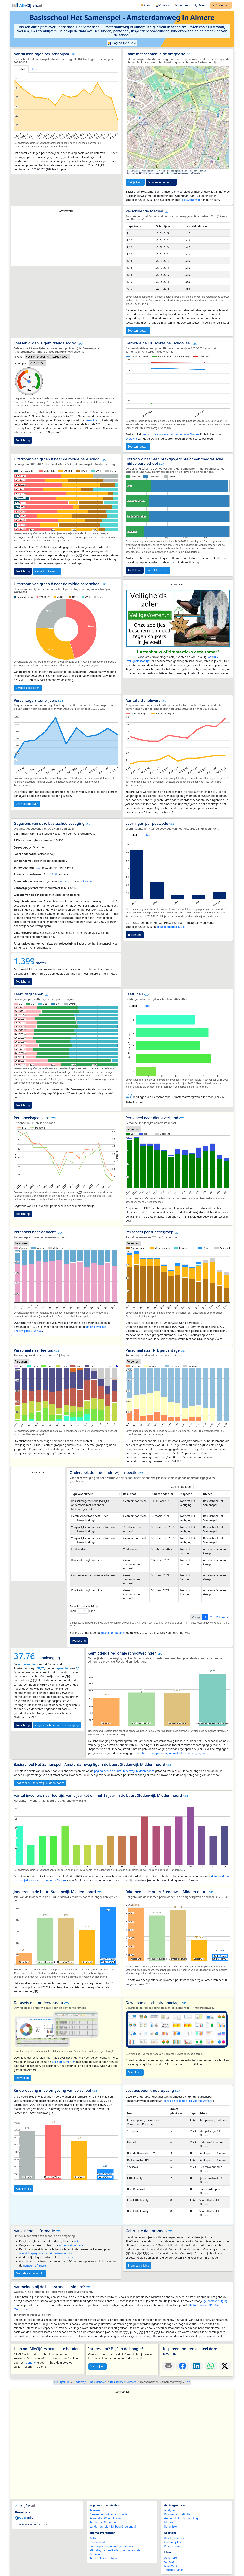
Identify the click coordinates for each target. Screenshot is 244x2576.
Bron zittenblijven (27, 804)
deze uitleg (92, 420)
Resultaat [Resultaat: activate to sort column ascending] (129, 1494)
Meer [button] (200, 5)
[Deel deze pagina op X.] (225, 2366)
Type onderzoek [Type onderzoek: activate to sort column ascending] (82, 1494)
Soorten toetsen (138, 330)
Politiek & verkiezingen (104, 2558)
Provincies (96, 2522)
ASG (37, 867)
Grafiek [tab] (21, 69)
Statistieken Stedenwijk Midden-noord (40, 1783)
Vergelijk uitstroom (47, 571)
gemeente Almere (34, 2265)
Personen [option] (133, 1129)
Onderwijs (96, 2554)
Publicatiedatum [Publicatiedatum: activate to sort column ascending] (162, 1494)
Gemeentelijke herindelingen (182, 2518)
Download (22, 2078)
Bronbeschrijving (138, 2265)
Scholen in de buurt (160, 182)
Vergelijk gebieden (27, 688)
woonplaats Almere (71, 2245)
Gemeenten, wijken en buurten (109, 2514)
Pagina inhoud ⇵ (122, 43)
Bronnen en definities (177, 2514)
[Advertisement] (66, 239)
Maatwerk (170, 2566)
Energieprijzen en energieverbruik (111, 2546)
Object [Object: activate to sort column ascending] (207, 1494)
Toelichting (23, 440)
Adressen (95, 2510)
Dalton (193, 2305)
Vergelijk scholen (157, 570)
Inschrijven (97, 2366)
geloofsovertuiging (216, 2301)
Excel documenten (64, 2062)
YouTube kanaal (174, 2570)
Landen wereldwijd (102, 2526)
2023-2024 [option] (36, 363)
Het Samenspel (191, 200)
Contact (169, 2561)
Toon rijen (82, 1611)
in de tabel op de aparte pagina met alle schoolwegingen (169, 1753)
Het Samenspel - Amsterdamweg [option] (46, 356)
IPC (211, 2305)
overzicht (131, 438)
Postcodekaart (173, 2546)
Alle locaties (23, 2189)
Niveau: (18, 356)
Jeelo (218, 2305)
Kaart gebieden (174, 2538)
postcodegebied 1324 (170, 927)
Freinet (203, 2305)
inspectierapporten (113, 1633)
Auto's (93, 2538)
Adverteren (171, 2557)
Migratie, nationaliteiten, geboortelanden (116, 2550)
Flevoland (89, 881)
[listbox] (47, 356)
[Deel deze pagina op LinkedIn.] (196, 2366)
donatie (31, 2362)
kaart (71, 2257)
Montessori (21, 2309)
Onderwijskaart (174, 2542)
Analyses (169, 2510)
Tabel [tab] (35, 69)
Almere (64, 881)
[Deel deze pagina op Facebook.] (182, 2366)
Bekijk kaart (135, 182)
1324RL (53, 874)
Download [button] (220, 5)
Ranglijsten (171, 2526)
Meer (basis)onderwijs (30, 2273)
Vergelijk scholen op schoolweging (57, 1725)
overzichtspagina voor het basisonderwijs (45, 2253)
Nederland (110, 2522)
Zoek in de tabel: (200, 1486)
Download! (134, 2072)
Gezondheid (97, 2542)
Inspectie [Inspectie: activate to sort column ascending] (186, 1494)
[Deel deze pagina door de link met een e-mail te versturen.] (168, 2366)
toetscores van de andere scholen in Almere (171, 434)
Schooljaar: (21, 363)
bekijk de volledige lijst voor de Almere (187, 2101)
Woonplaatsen (113, 2518)
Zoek (145, 5)
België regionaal (125, 2526)
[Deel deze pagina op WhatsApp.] (211, 2366)
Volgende (222, 1617)
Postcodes (96, 2518)
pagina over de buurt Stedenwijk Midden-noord (124, 1771)
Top (187, 2382)
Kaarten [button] (181, 5)
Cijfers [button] (161, 5)
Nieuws (169, 2522)
